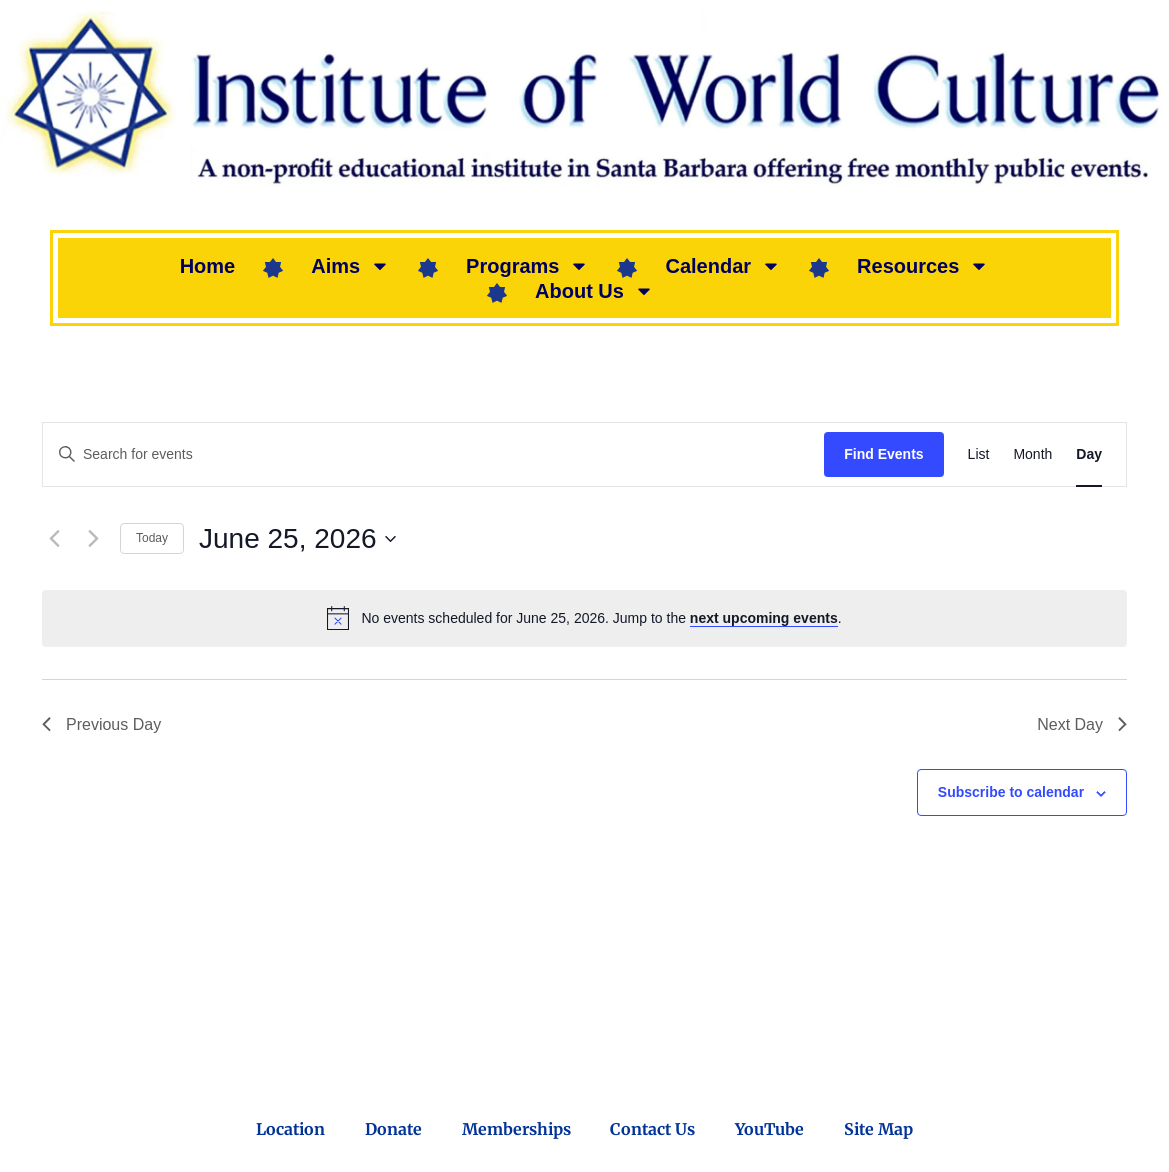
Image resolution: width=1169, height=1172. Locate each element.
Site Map (879, 1129)
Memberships (516, 1129)
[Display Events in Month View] (1032, 454)
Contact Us (653, 1129)
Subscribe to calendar (1011, 792)
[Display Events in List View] (979, 454)
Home (208, 266)
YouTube (770, 1129)
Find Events (883, 454)
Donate (393, 1129)
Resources (923, 265)
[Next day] (93, 539)
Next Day (1082, 724)
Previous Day (101, 724)
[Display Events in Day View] (1089, 454)
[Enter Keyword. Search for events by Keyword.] (433, 454)
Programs (527, 265)
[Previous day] (54, 539)
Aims (350, 265)
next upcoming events (764, 618)
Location (290, 1129)
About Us (594, 290)
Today (152, 538)
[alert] (584, 618)
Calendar (723, 265)
